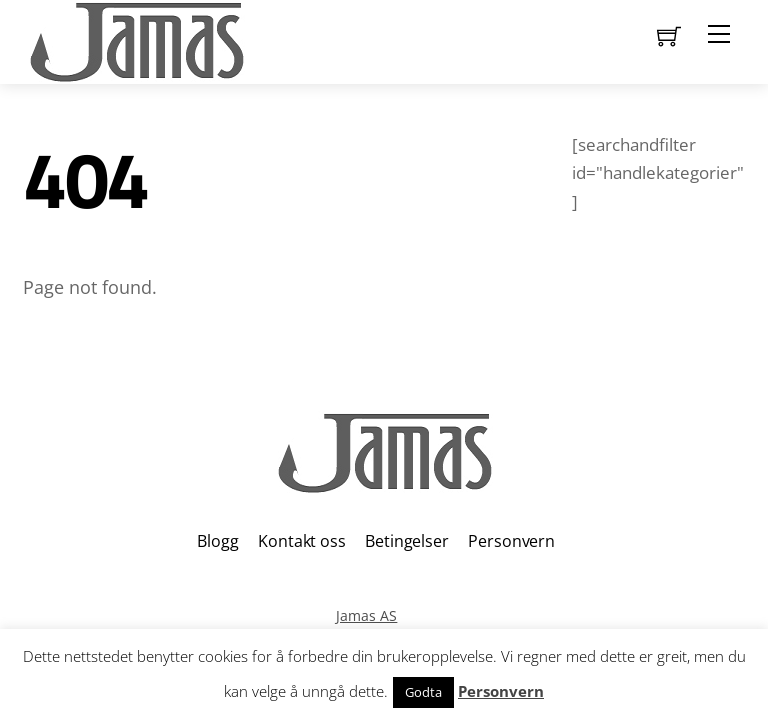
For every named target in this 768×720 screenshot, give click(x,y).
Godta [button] (423, 692)
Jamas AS (366, 615)
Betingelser (406, 541)
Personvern (511, 541)
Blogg (217, 541)
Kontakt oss (301, 541)
